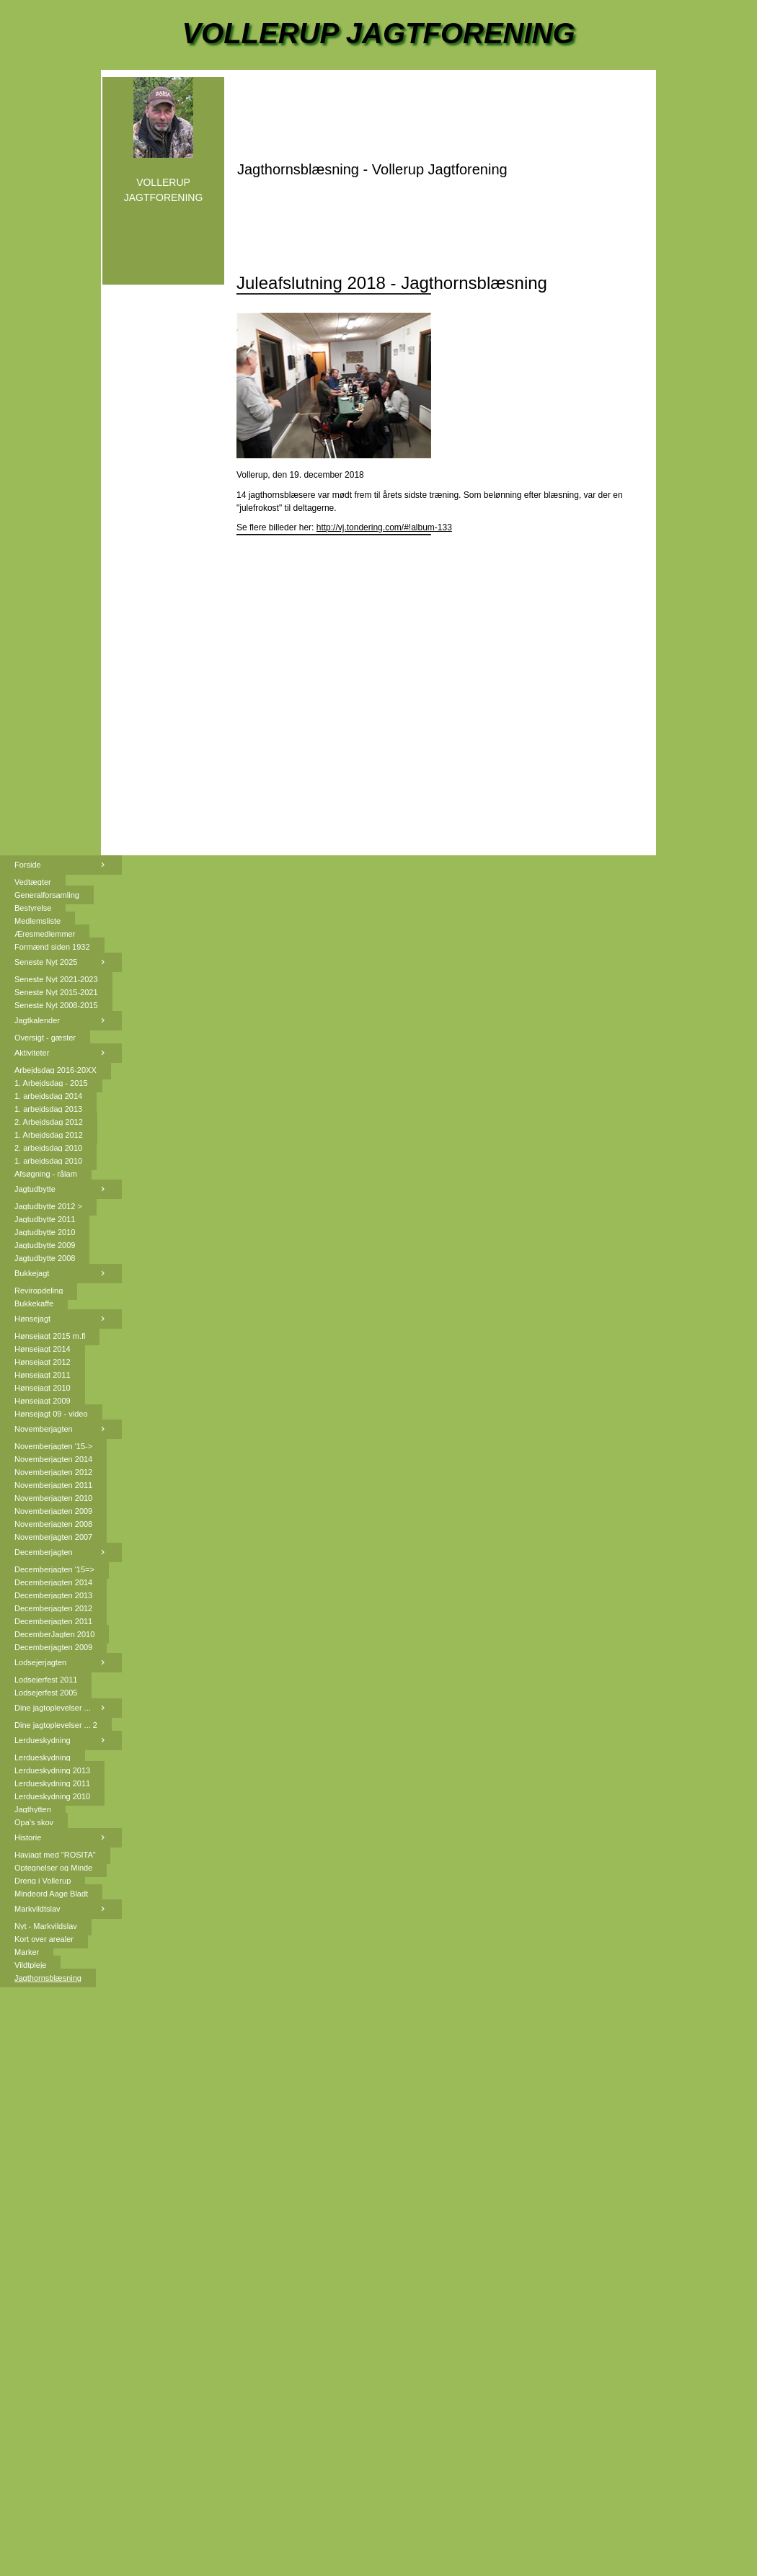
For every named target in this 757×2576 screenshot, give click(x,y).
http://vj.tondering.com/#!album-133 (384, 527)
